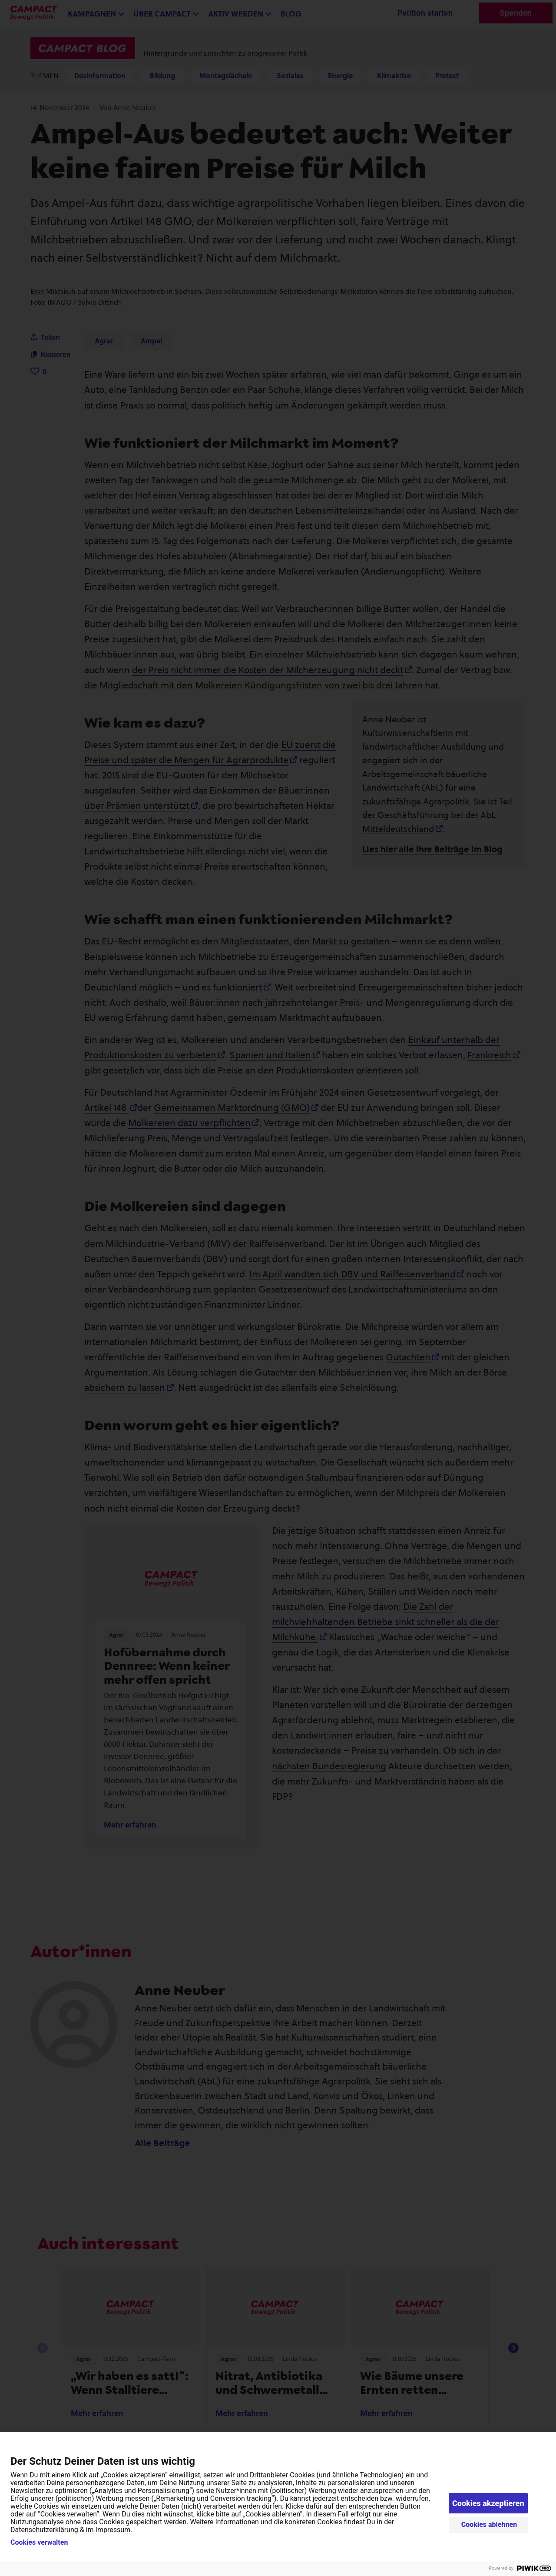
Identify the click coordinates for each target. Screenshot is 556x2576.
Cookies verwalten (39, 2542)
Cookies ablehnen (489, 2524)
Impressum (113, 2530)
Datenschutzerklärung (44, 2530)
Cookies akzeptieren (488, 2503)
